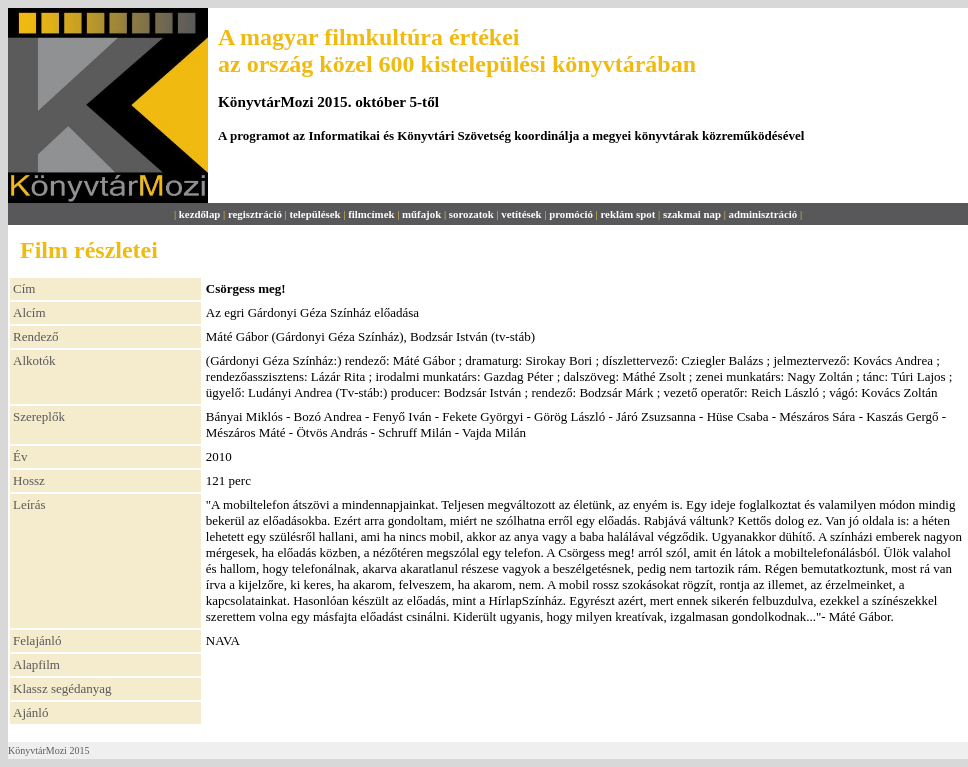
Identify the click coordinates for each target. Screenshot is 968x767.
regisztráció (255, 214)
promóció (571, 214)
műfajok (421, 214)
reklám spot (627, 214)
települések (314, 214)
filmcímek (371, 214)
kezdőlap (200, 214)
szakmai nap (692, 214)
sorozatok (471, 214)
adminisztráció (763, 214)
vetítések (521, 214)
